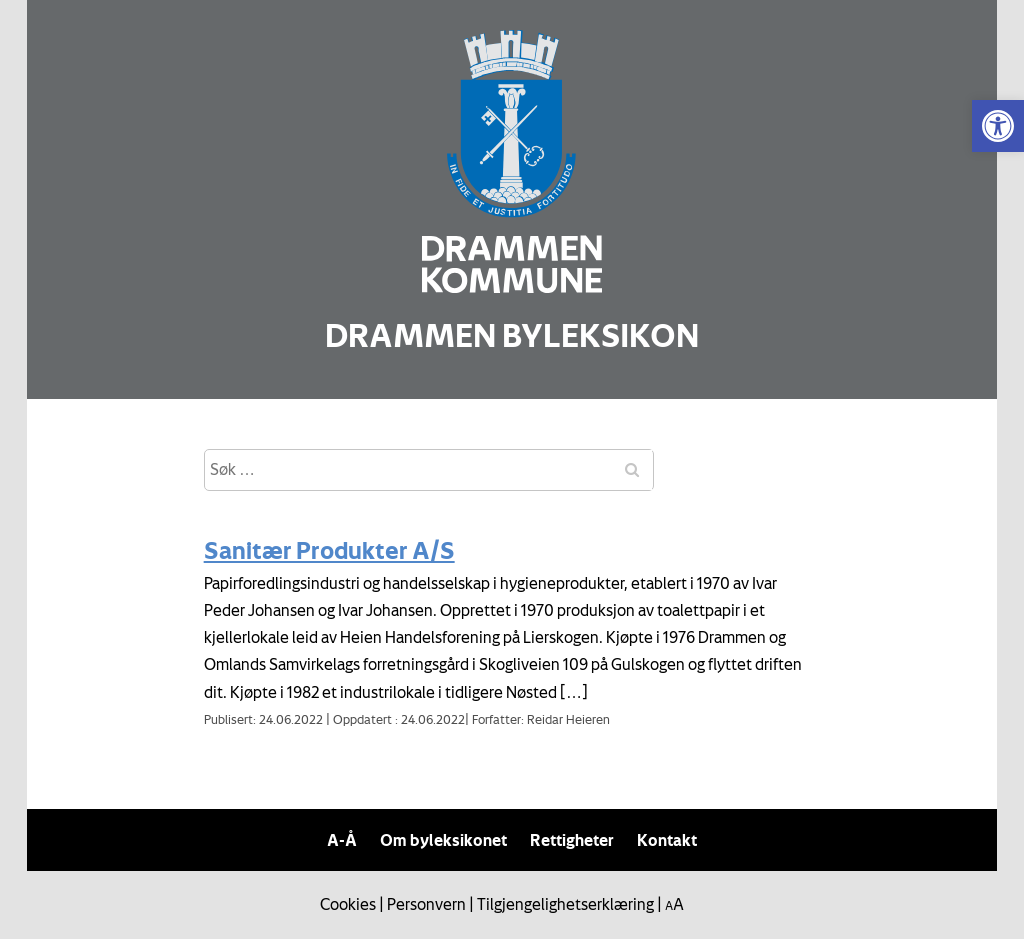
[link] (998, 126)
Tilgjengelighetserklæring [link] (565, 904)
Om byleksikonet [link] (443, 840)
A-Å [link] (342, 840)
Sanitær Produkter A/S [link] (329, 550)
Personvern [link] (426, 904)
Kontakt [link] (667, 840)
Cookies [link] (348, 904)
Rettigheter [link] (572, 840)
